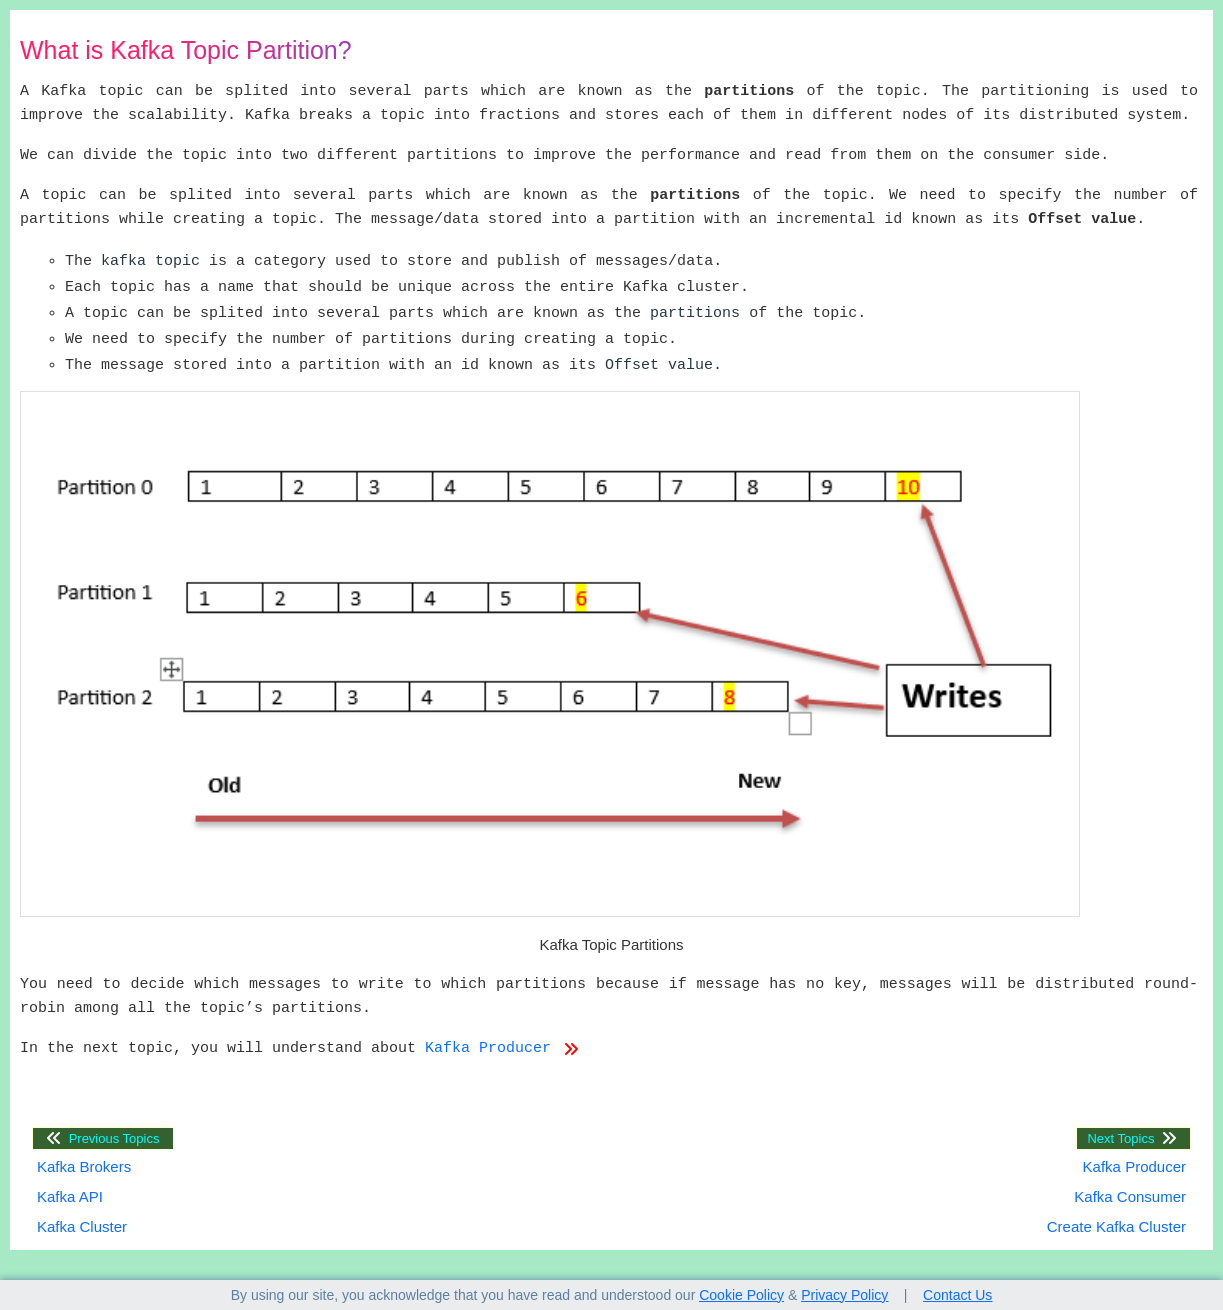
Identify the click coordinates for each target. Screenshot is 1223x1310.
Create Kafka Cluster (1116, 1226)
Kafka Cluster (82, 1226)
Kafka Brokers (84, 1166)
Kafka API (70, 1196)
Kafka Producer (502, 1049)
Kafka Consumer (1130, 1196)
